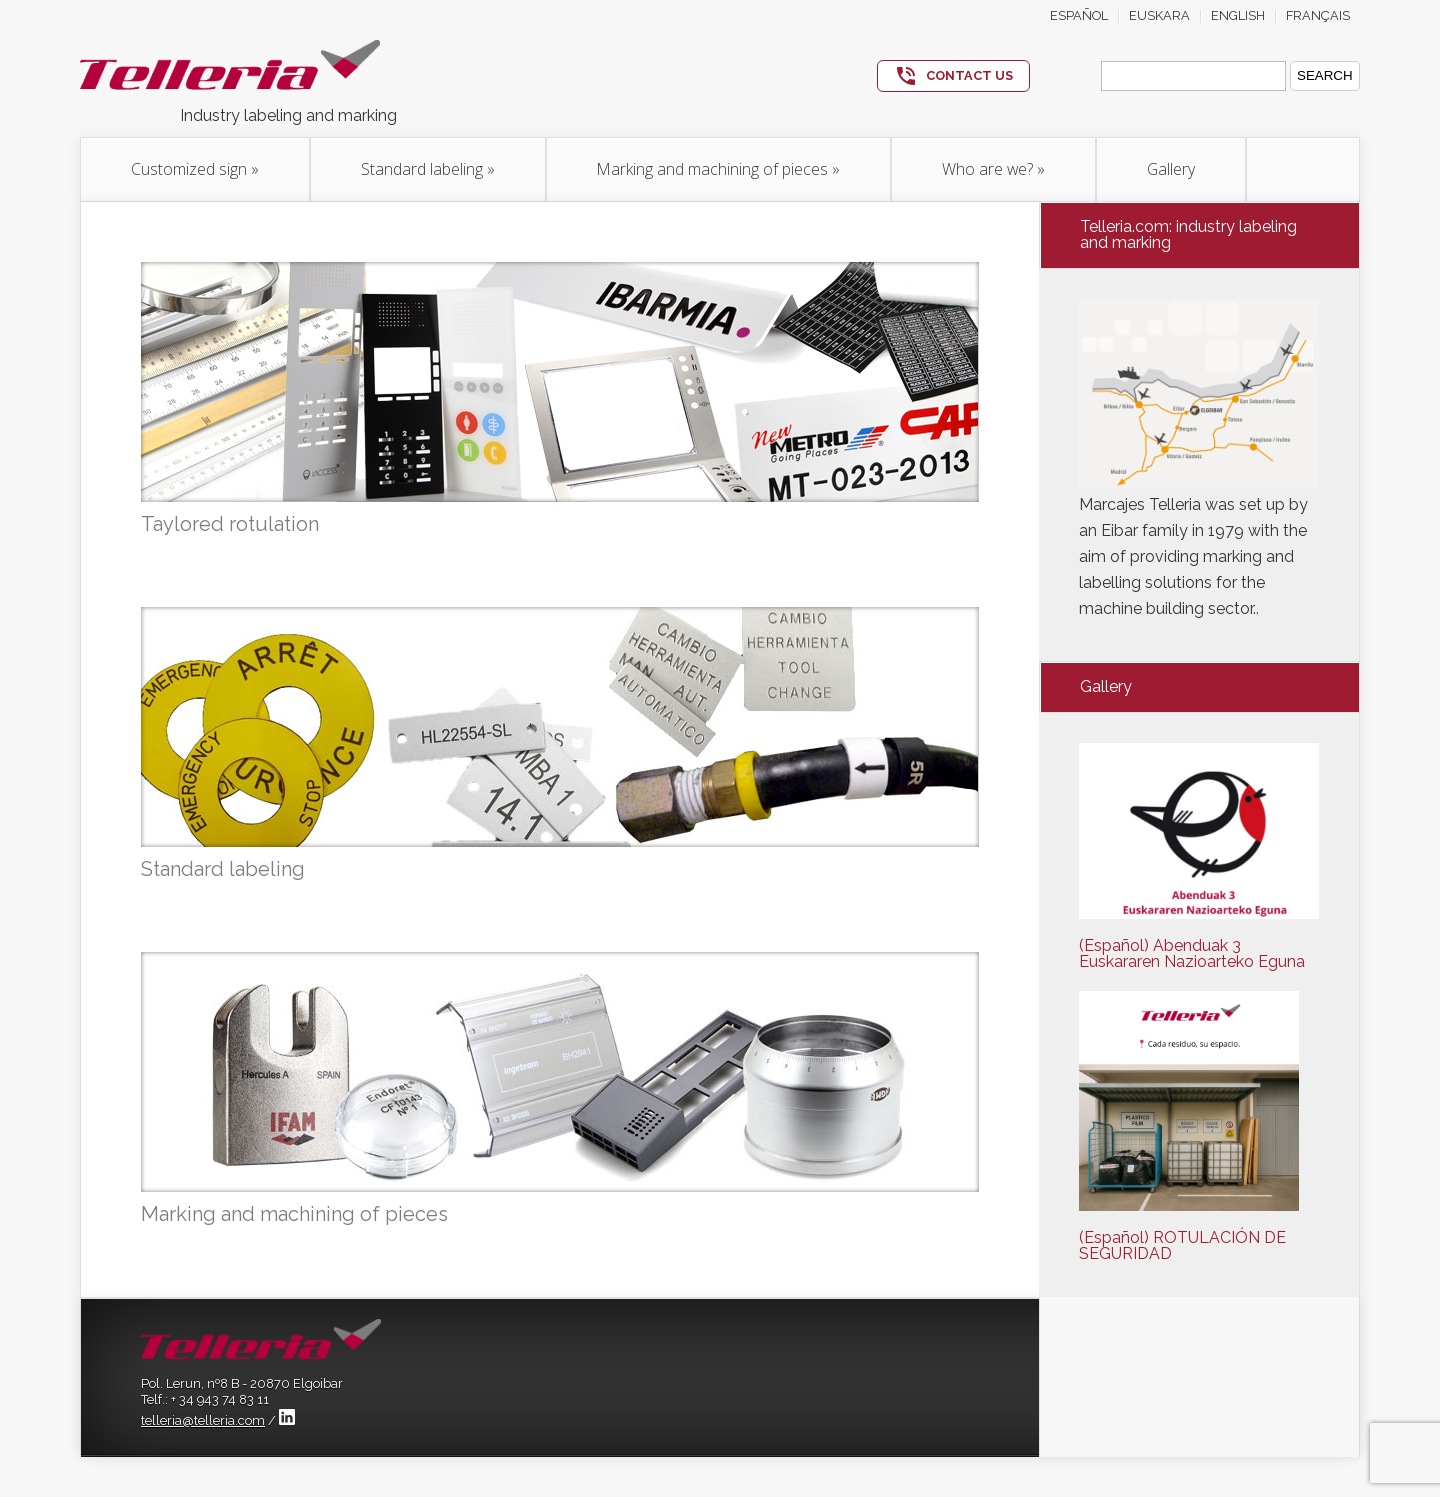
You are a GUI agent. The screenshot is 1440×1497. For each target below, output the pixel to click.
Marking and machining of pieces (718, 169)
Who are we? (993, 169)
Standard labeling (428, 169)
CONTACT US (969, 75)
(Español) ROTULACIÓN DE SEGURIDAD (1182, 1245)
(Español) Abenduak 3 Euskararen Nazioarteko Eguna (1192, 953)
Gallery (1171, 169)
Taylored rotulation (230, 524)
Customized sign (195, 169)
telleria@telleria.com (203, 1420)
